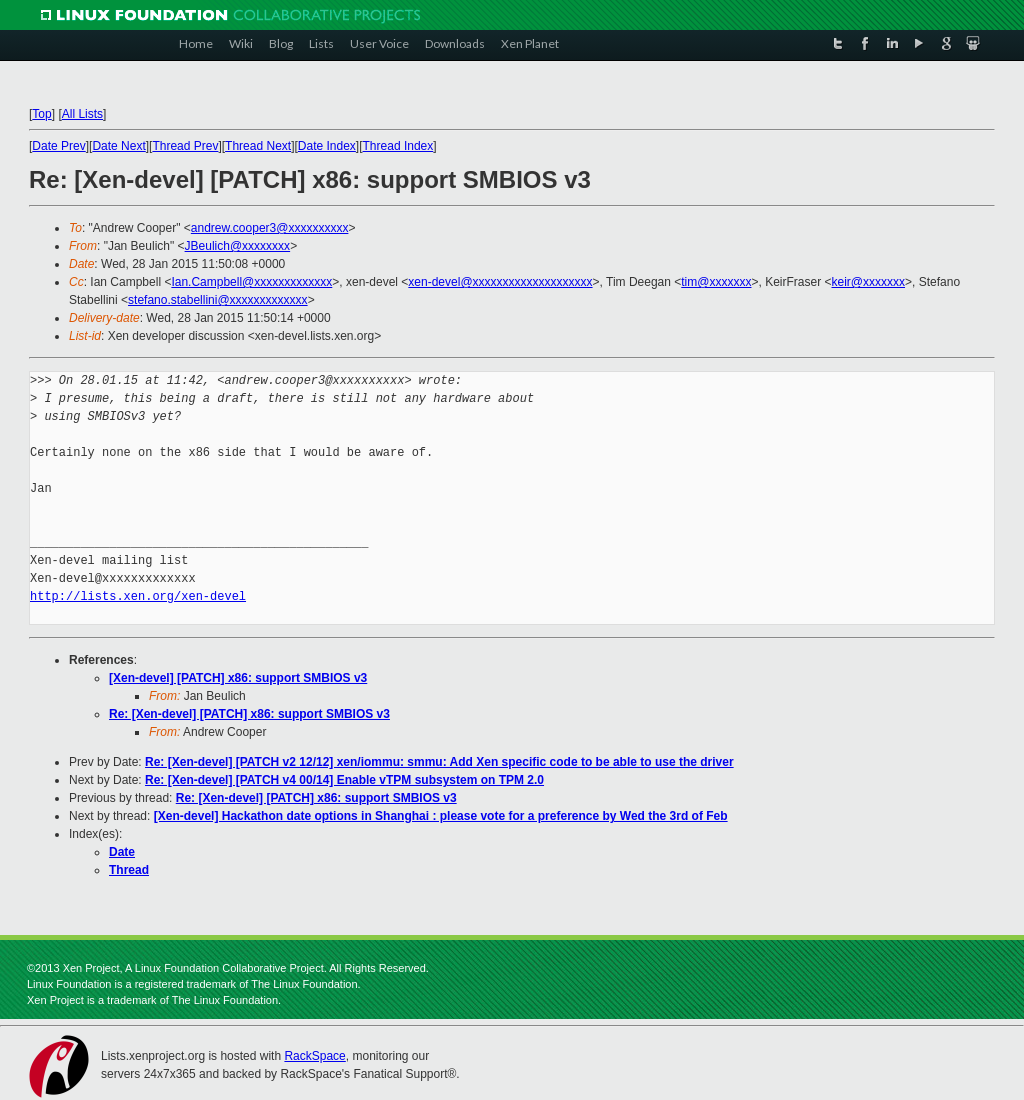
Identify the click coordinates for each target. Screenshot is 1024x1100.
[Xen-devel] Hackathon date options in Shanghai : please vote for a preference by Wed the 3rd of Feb (441, 816)
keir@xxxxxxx (869, 282)
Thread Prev (185, 146)
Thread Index (398, 146)
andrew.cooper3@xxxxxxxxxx (270, 228)
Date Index (327, 146)
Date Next (118, 146)
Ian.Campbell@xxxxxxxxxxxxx (251, 282)
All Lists (82, 114)
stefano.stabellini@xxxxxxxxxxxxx (218, 300)
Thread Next (258, 146)
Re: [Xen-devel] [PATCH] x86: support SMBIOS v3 (249, 714)
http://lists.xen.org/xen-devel (138, 596)
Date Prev (58, 146)
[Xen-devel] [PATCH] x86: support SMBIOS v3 (238, 678)
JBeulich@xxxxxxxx (238, 246)
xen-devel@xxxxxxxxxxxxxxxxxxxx (500, 282)
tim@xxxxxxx (716, 282)
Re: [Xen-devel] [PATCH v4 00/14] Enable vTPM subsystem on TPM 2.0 (344, 780)
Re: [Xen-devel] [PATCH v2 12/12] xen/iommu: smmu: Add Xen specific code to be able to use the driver (439, 762)
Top (41, 114)
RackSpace (314, 1056)
